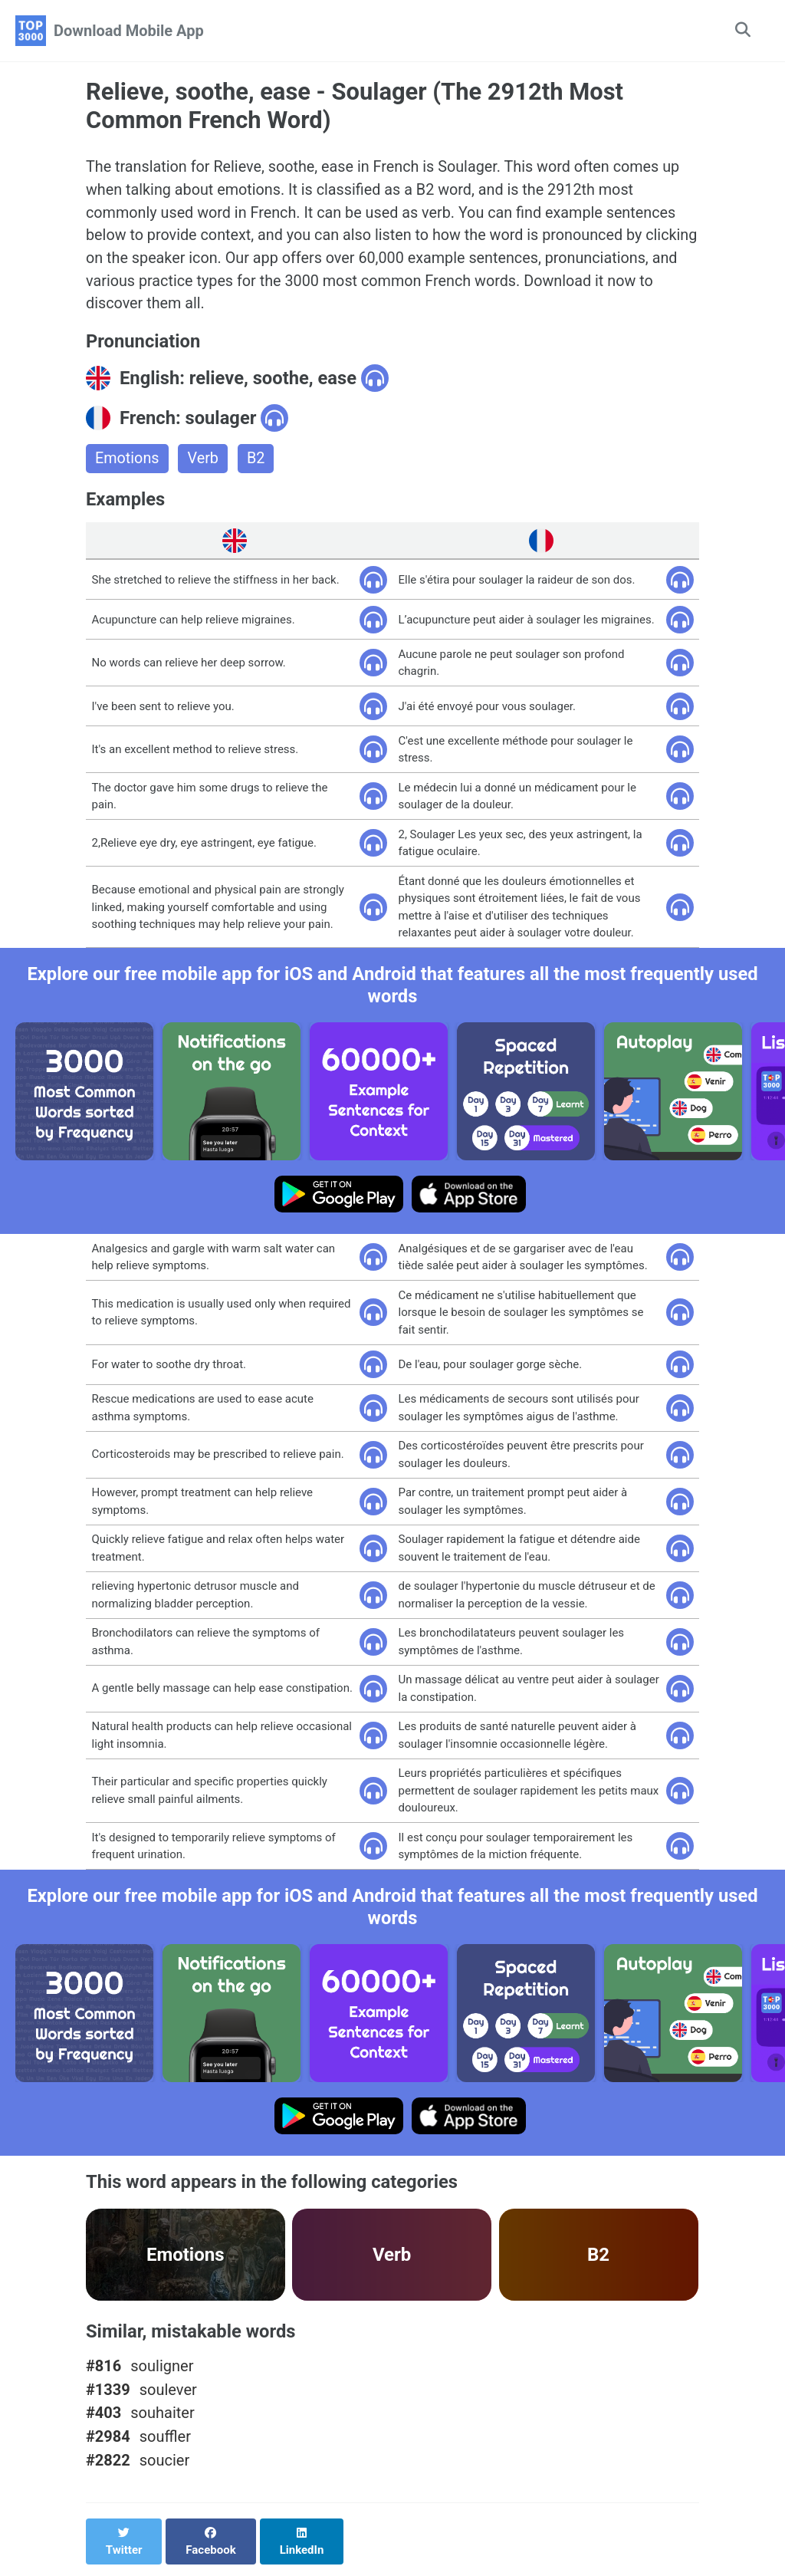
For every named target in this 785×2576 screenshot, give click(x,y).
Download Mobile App (129, 30)
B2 (257, 461)
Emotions (127, 461)
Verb (203, 461)
